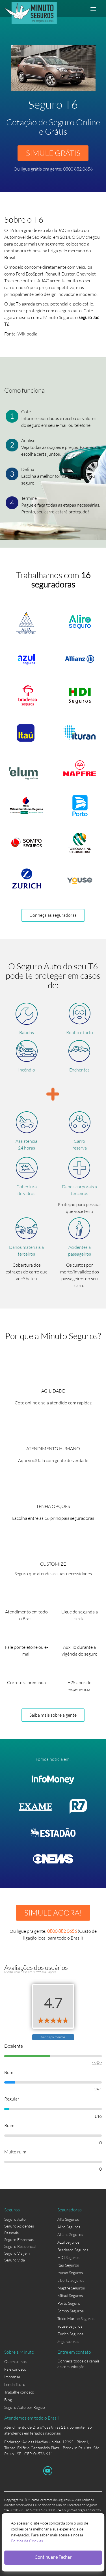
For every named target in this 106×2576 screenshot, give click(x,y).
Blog (8, 2399)
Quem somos (15, 2361)
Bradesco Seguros (72, 2249)
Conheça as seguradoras (53, 915)
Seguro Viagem (17, 2253)
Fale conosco (15, 2369)
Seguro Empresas (19, 2239)
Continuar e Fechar (53, 2557)
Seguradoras (68, 2341)
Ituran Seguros (70, 2272)
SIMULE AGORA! (53, 1912)
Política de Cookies (27, 2540)
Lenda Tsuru (14, 2384)
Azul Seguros (68, 2242)
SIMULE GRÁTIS (53, 153)
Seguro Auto (15, 2219)
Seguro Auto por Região (24, 2407)
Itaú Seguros (68, 2265)
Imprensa (12, 2376)
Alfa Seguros (68, 2219)
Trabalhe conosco (19, 2392)
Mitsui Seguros (70, 2295)
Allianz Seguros (70, 2234)
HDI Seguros (68, 2257)
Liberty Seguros (70, 2280)
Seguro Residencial (20, 2246)
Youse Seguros (69, 2326)
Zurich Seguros (70, 2333)
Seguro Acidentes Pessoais (19, 2229)
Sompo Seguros (70, 2310)
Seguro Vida (14, 2260)
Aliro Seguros (68, 2226)
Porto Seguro (68, 2303)
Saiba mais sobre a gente (53, 1715)
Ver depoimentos (53, 2037)
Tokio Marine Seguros (75, 2318)
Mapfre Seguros (71, 2288)
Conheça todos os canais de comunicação (78, 2362)
